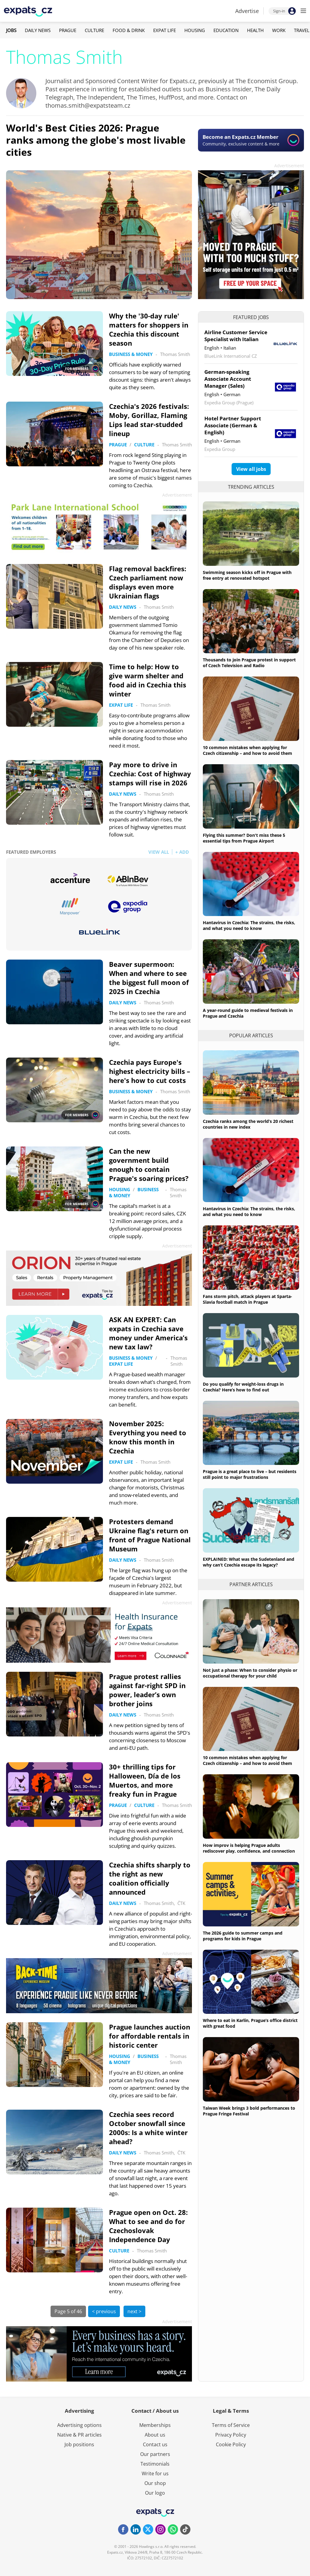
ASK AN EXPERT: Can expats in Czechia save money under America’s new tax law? (148, 1333)
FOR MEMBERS (82, 368)
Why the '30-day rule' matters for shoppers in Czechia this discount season (148, 329)
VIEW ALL (158, 852)
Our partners (155, 2454)
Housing (194, 30)
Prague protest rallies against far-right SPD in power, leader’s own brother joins (147, 1690)
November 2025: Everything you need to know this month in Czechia (147, 1437)
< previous (104, 2311)
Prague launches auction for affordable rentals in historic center (149, 2035)
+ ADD (182, 852)
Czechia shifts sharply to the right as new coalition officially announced (149, 1878)
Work (278, 30)
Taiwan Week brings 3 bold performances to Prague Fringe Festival (249, 2111)
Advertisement (289, 165)
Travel (301, 30)
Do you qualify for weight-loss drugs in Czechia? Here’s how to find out (243, 1387)
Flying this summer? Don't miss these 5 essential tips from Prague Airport (244, 838)
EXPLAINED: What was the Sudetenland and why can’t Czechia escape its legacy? (248, 1562)
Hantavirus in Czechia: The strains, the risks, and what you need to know (249, 925)
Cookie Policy (231, 2444)
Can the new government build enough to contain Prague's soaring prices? (149, 1164)
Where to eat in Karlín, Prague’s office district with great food (250, 2023)
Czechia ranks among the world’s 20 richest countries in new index (248, 1124)
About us (155, 2434)
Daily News (38, 30)
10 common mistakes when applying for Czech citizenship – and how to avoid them (247, 750)
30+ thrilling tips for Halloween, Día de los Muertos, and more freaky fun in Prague (144, 1780)
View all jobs (251, 469)
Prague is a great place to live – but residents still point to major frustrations (249, 1474)
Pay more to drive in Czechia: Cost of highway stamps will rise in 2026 (150, 773)
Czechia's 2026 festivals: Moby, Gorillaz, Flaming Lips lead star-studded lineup (149, 420)
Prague (67, 30)
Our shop (155, 2483)
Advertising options (79, 2425)
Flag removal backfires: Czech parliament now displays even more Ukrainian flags (147, 582)
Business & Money (131, 354)
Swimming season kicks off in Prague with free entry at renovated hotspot (247, 575)
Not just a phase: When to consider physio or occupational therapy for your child (250, 1673)
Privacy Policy (230, 2434)
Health (255, 30)
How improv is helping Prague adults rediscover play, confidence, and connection (249, 1848)
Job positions (79, 2444)
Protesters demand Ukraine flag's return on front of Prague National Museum (150, 1535)
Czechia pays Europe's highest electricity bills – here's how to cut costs (149, 1071)
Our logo (155, 2493)
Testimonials (155, 2463)
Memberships (155, 2425)
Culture (94, 30)
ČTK (181, 1903)
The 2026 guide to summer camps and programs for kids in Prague (242, 1936)
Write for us (155, 2473)
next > (134, 2311)
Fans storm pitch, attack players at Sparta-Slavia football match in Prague (247, 1299)
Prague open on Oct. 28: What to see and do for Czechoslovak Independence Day (148, 2226)
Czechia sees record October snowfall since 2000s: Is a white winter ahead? (148, 2128)
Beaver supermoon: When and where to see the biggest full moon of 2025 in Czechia (149, 978)
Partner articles (251, 1584)
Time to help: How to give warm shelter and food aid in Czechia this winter (147, 680)
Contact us (155, 2444)
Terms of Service (231, 2425)
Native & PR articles (79, 2434)
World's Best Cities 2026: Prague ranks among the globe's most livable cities (96, 139)
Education (226, 30)
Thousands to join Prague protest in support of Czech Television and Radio (249, 662)
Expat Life (164, 30)
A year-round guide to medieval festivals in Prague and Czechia (248, 1013)
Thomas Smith (175, 354)
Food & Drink (129, 30)
